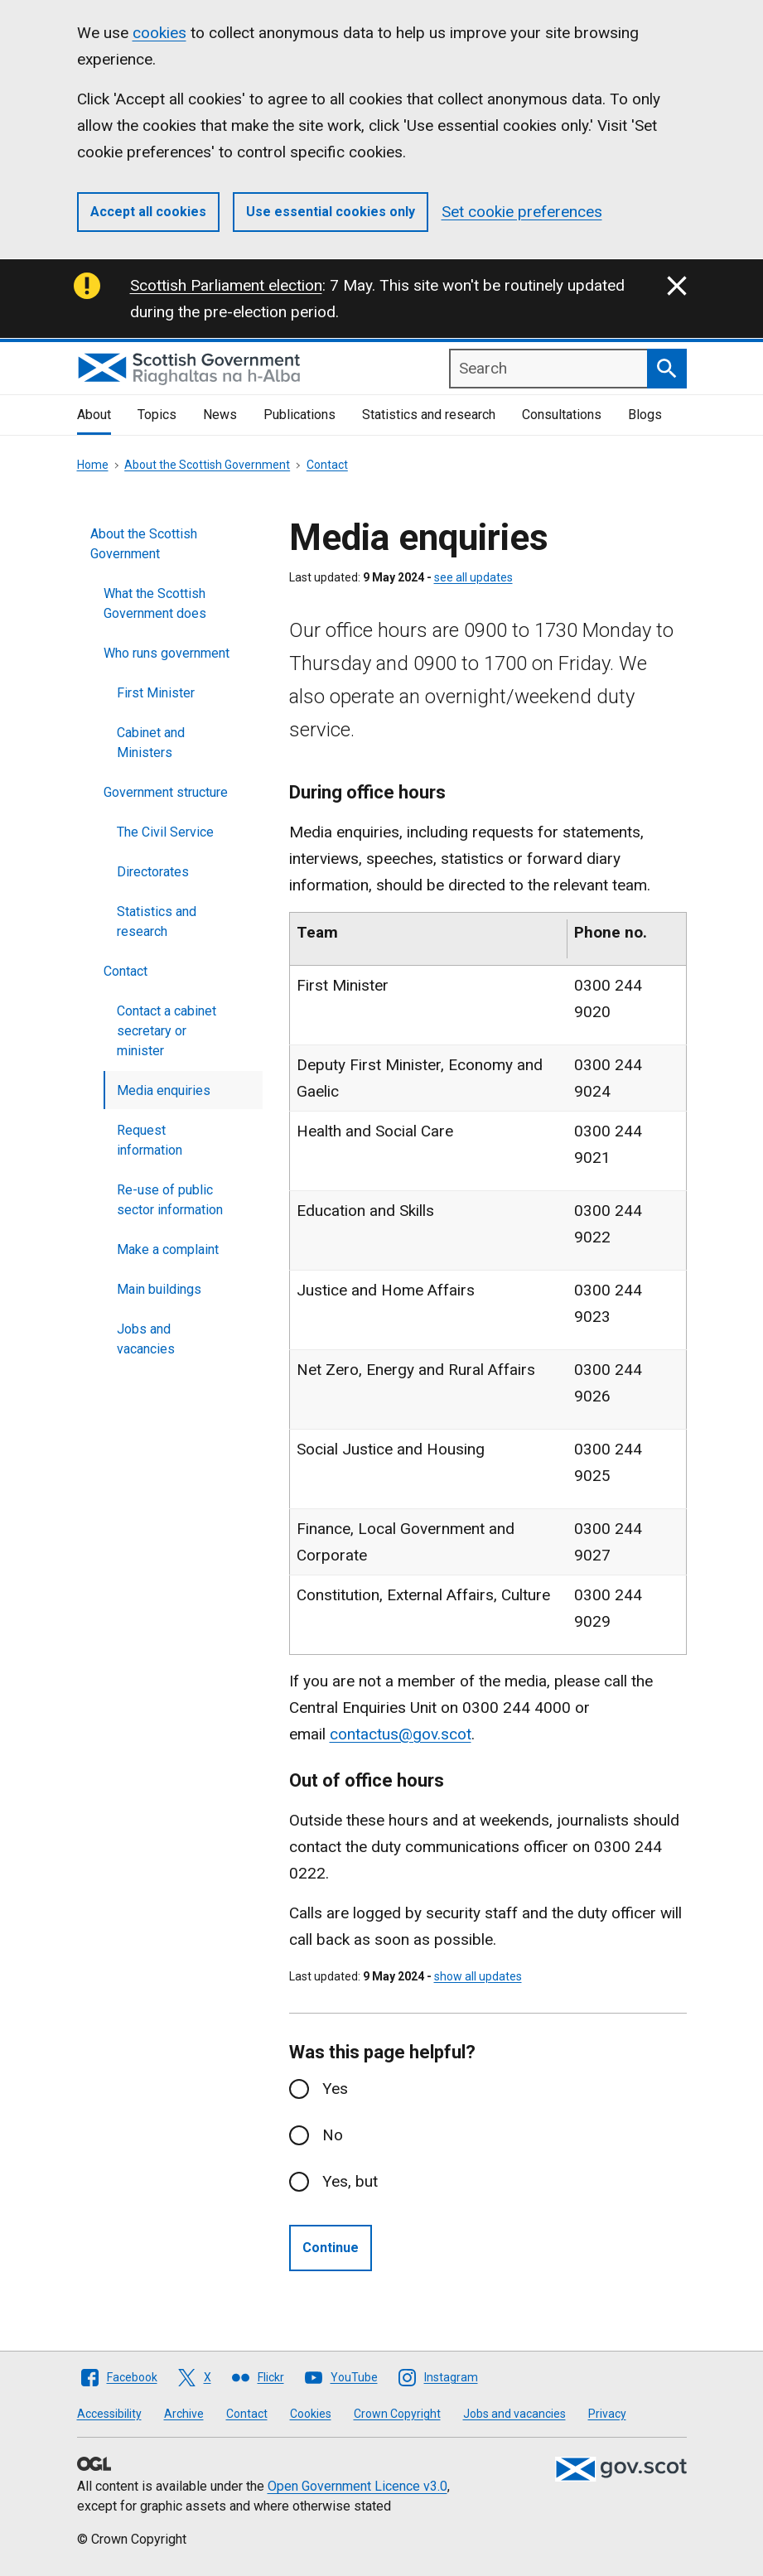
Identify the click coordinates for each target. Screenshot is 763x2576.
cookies (159, 32)
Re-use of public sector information (170, 1200)
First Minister (156, 693)
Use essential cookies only (330, 211)
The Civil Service (165, 832)
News (220, 414)
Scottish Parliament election (226, 285)
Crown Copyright (397, 2413)
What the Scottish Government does (155, 603)
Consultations (561, 414)
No (332, 2134)
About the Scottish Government (207, 464)
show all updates (478, 1976)
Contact (327, 464)
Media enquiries (163, 1090)
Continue (330, 2247)
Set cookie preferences (522, 211)
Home (93, 464)
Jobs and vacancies (146, 1339)
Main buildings (159, 1289)
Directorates (153, 872)
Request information (149, 1140)
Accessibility (109, 2413)
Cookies (310, 2413)
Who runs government (166, 653)
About (94, 414)
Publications (299, 414)
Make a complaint (168, 1249)
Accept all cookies (148, 211)
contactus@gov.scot (400, 1734)
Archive (184, 2413)
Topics (157, 414)
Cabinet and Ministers (151, 742)
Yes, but (350, 2181)
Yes (335, 2088)
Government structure (166, 792)
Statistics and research (428, 414)
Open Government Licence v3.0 (357, 2486)
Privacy (607, 2413)
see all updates (473, 577)
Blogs (645, 414)
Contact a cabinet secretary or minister (166, 1031)
